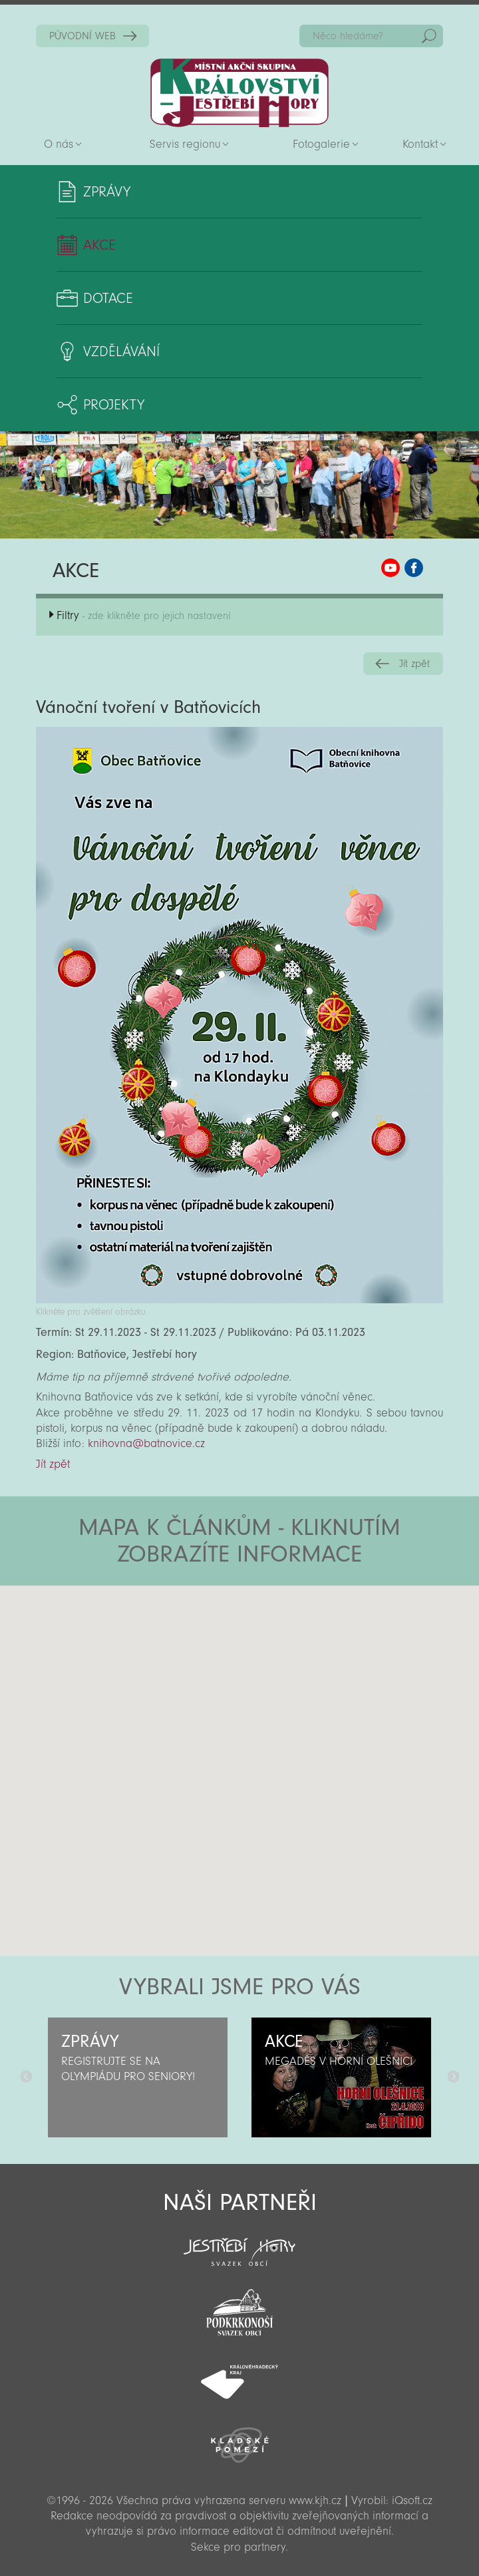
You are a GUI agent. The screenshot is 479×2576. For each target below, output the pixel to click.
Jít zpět (414, 664)
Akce (99, 245)
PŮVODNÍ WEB (82, 36)
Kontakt (420, 144)
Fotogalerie (321, 144)
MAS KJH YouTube (390, 567)
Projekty (113, 404)
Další (453, 2077)
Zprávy (106, 191)
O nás (58, 144)
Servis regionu (185, 144)
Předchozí (26, 2077)
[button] (276, 1665)
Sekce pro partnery (238, 2547)
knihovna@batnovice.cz (146, 1443)
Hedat (429, 36)
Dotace (108, 298)
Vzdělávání (121, 351)
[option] (138, 2077)
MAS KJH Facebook (413, 567)
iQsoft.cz (412, 2500)
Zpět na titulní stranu (239, 93)
